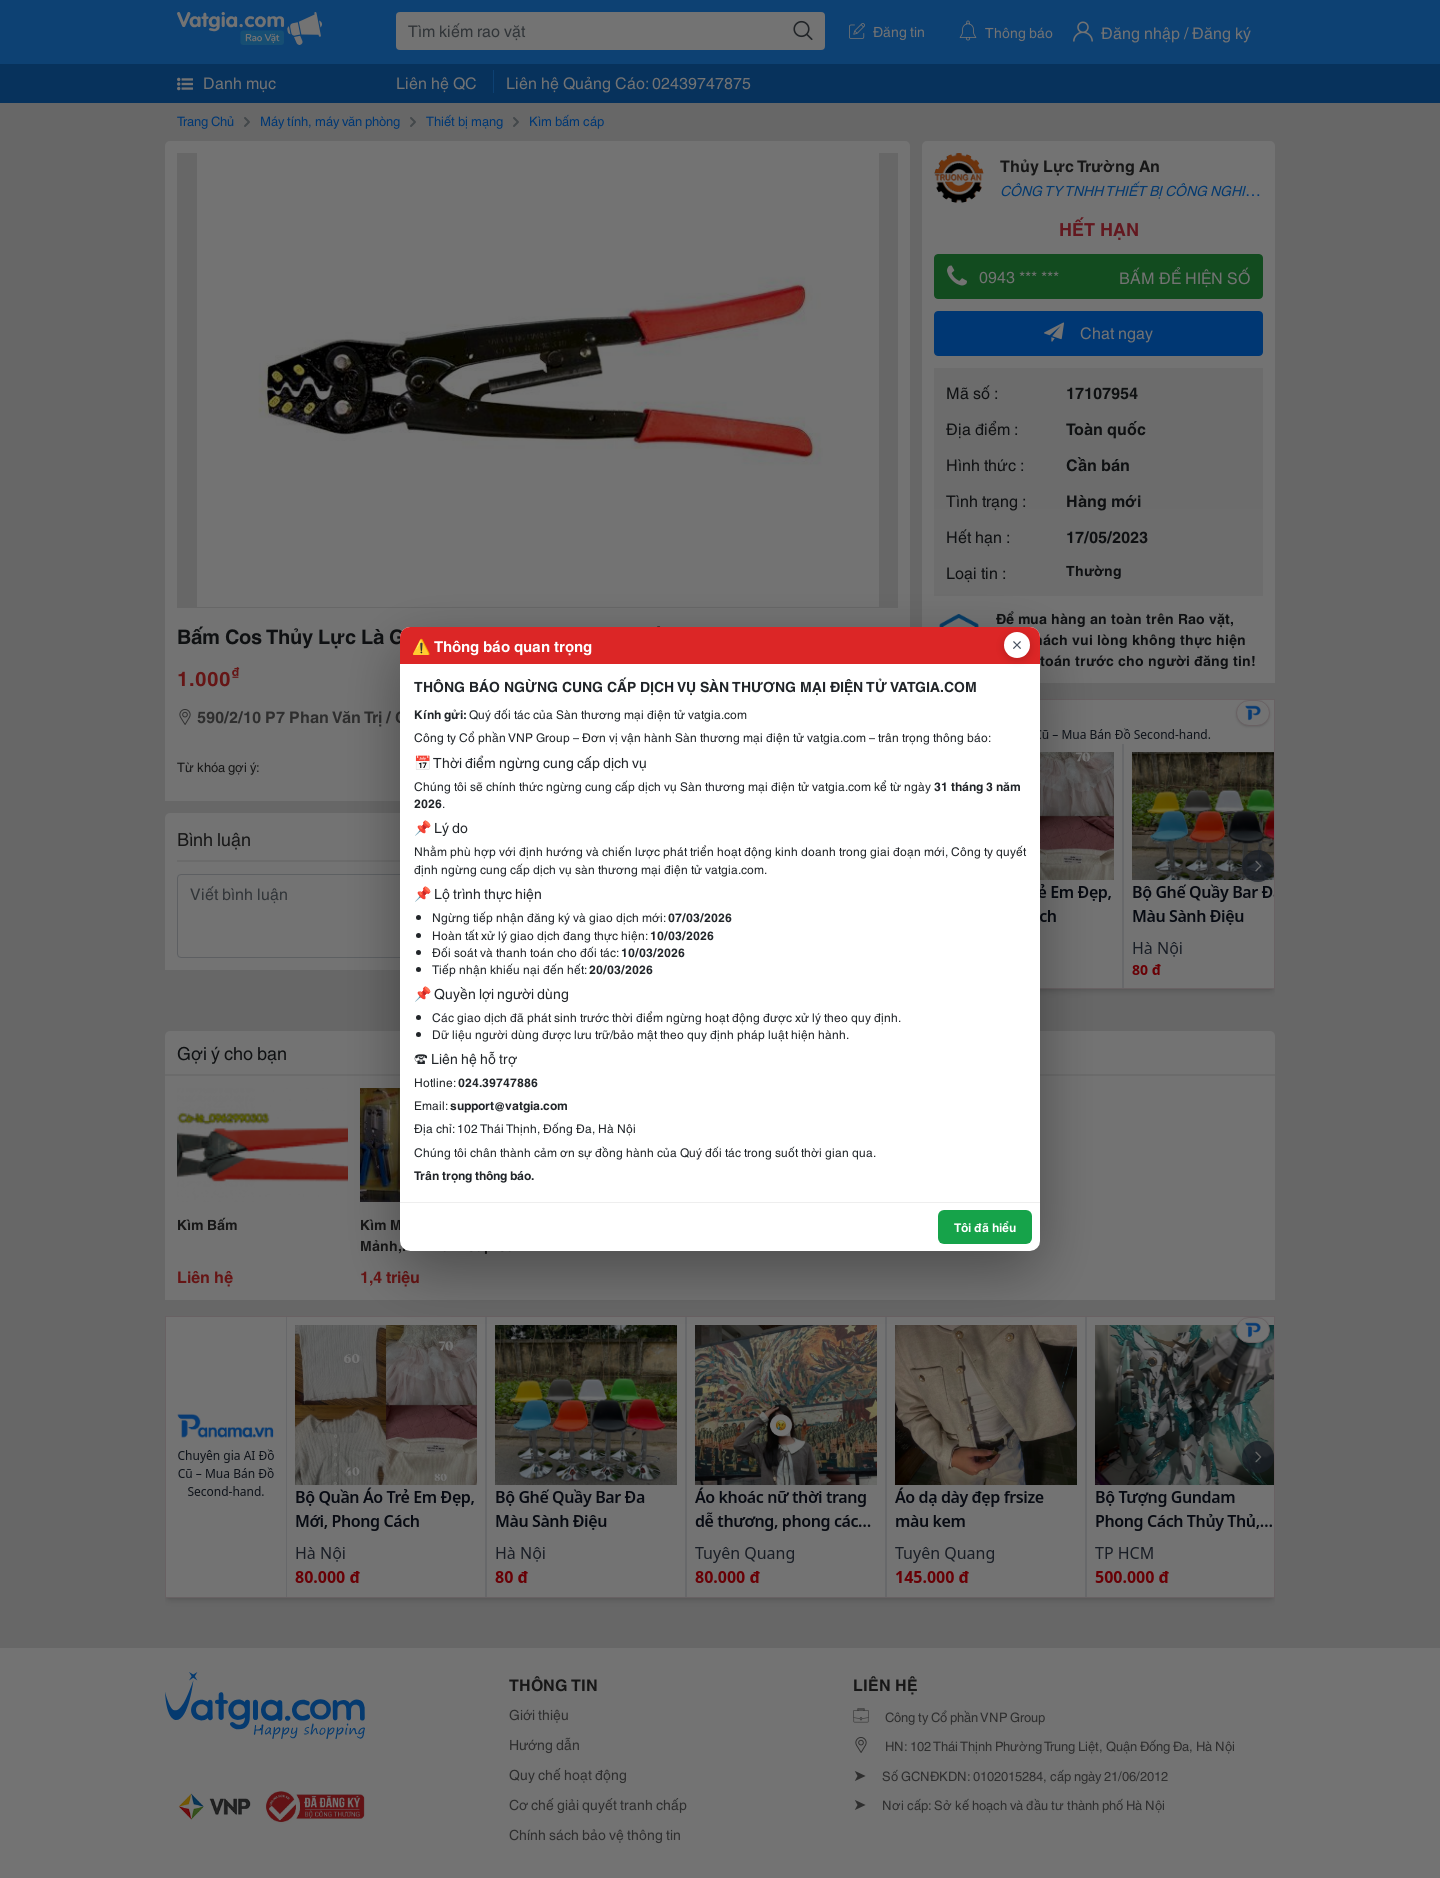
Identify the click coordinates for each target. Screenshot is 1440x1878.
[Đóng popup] (1017, 645)
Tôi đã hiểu (985, 1226)
